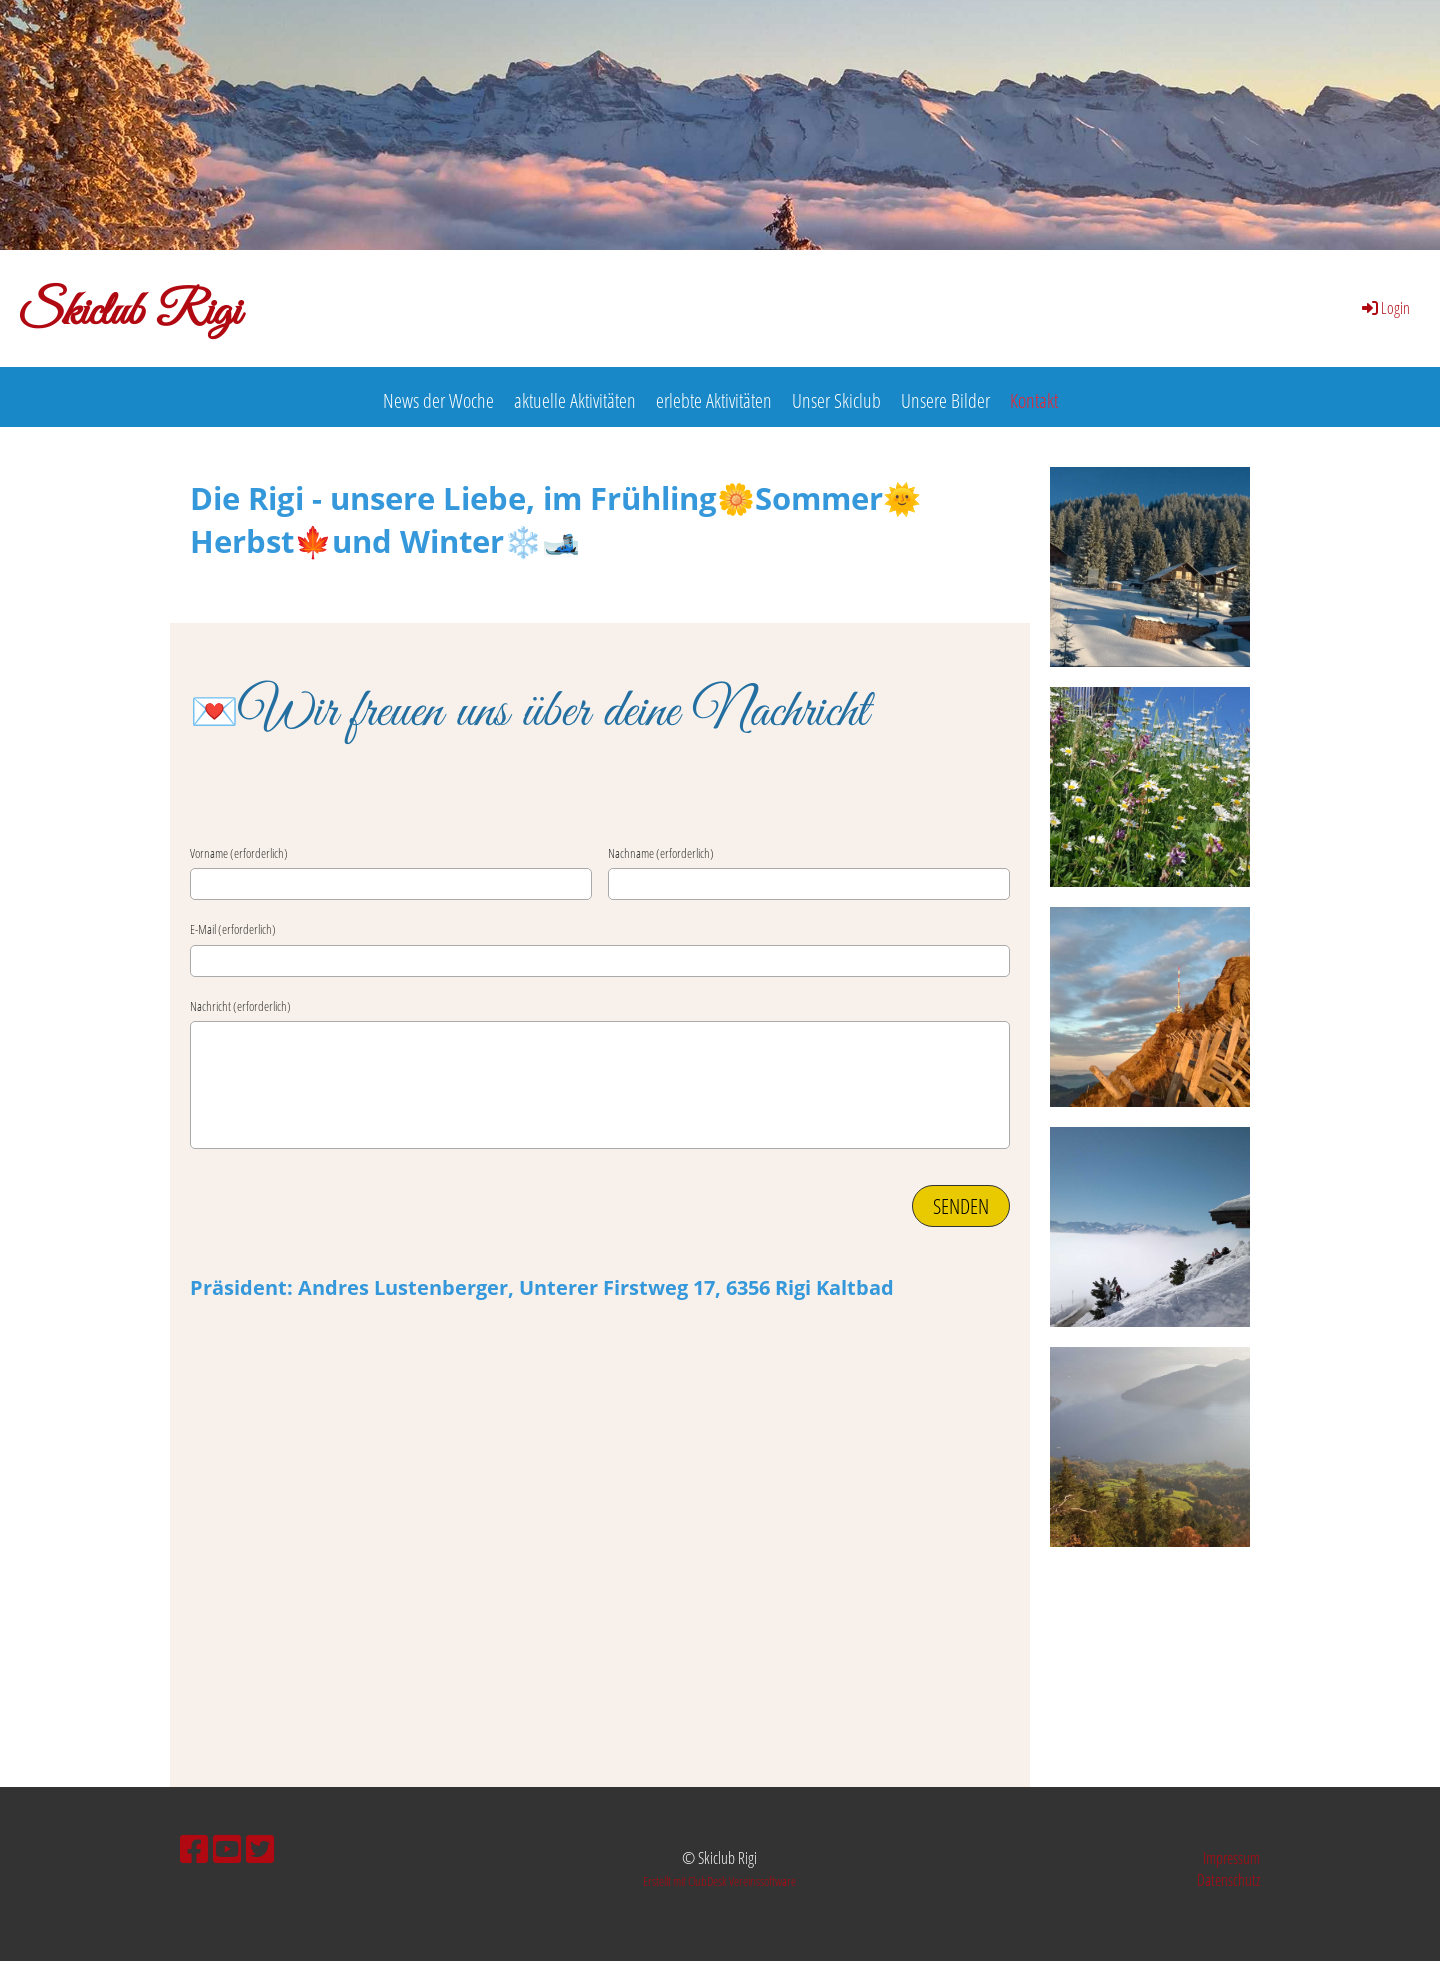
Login (1384, 308)
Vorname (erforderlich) (239, 853)
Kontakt (1034, 400)
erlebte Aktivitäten (714, 400)
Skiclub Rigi (130, 313)
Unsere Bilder (945, 400)
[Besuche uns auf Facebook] (194, 1848)
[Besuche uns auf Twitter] (260, 1848)
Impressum (1231, 1858)
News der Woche (438, 400)
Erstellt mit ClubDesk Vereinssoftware (719, 1881)
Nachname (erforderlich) (661, 853)
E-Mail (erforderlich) (233, 929)
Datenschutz (1228, 1880)
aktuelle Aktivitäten (575, 400)
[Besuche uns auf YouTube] (227, 1848)
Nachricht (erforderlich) (240, 1006)
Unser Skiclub (836, 400)
